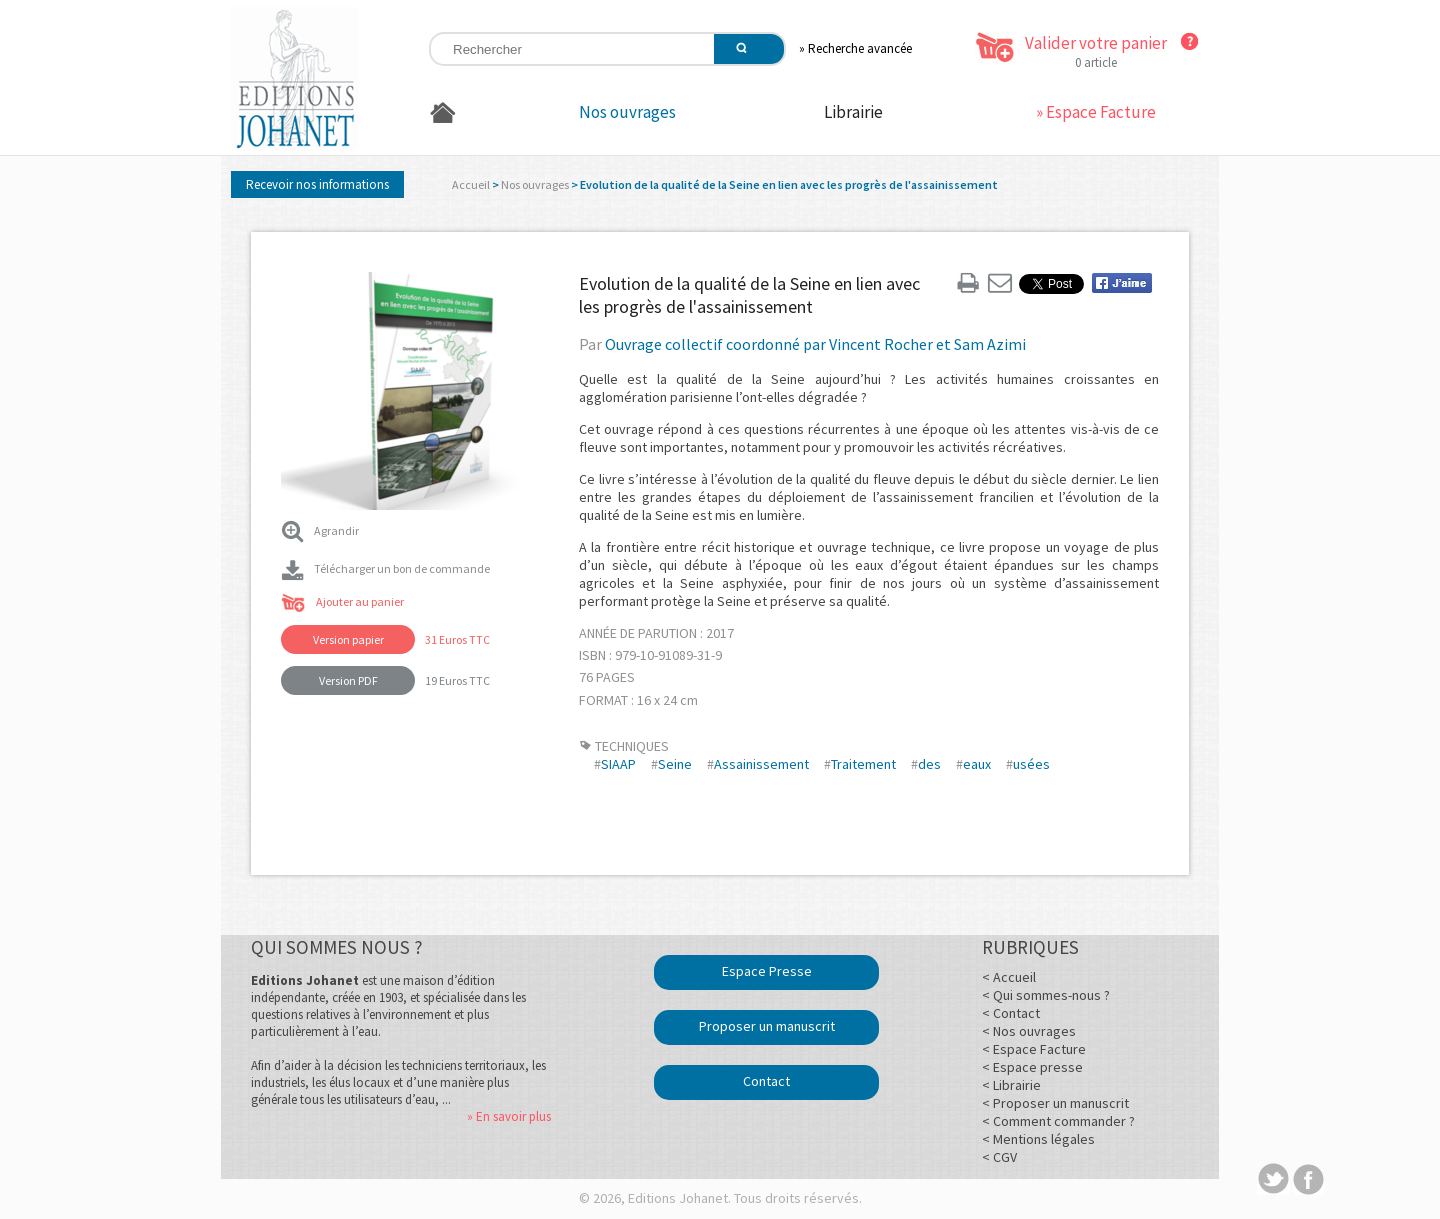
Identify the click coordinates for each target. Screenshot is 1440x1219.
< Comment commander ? (1058, 1121)
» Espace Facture (1096, 112)
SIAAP (618, 764)
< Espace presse (1032, 1067)
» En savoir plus (509, 1116)
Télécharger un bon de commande (385, 568)
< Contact (1011, 1013)
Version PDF (348, 680)
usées (1031, 764)
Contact (766, 1081)
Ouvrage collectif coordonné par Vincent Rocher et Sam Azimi (815, 344)
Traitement (863, 764)
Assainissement (761, 764)
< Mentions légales (1038, 1139)
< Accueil (1009, 977)
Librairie (853, 112)
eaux (977, 764)
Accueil (471, 184)
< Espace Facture (1034, 1049)
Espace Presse (767, 971)
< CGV (999, 1157)
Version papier (348, 639)
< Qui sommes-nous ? (1046, 995)
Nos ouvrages (627, 112)
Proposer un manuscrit (767, 1026)
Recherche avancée (860, 48)
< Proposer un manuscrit (1055, 1103)
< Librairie (1011, 1085)
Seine (675, 764)
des (929, 764)
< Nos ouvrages (1029, 1031)
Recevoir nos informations (317, 184)
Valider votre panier (1096, 43)
